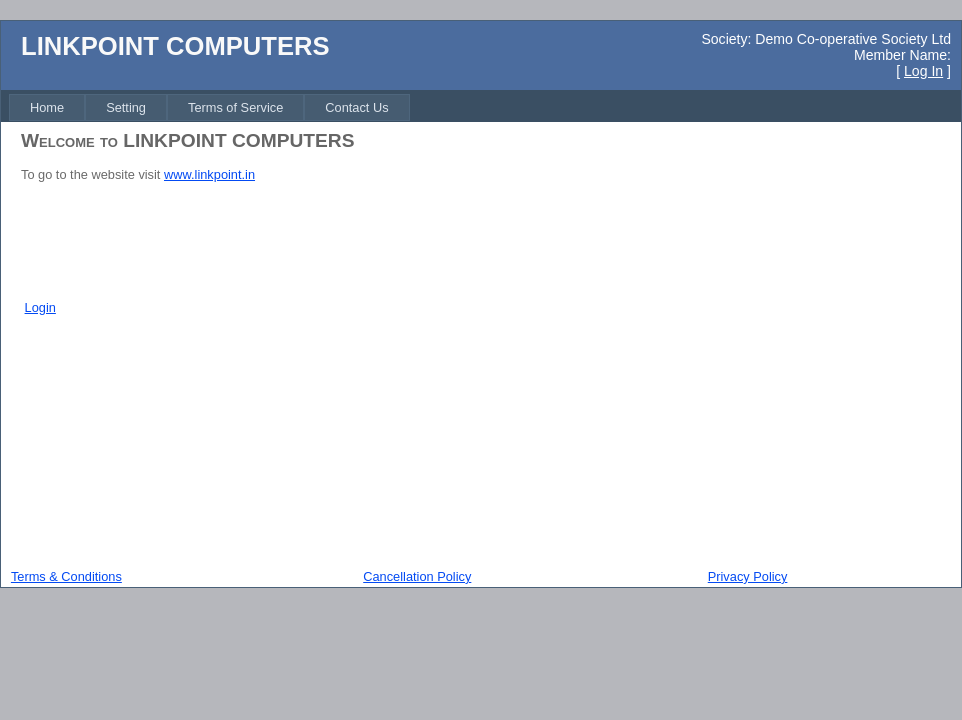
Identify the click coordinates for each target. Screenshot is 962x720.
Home (47, 107)
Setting (126, 107)
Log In (923, 71)
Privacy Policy (748, 576)
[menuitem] (47, 107)
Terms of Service (235, 107)
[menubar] (209, 107)
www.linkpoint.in (209, 174)
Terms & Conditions (66, 576)
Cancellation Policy (417, 576)
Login (40, 307)
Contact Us (356, 107)
